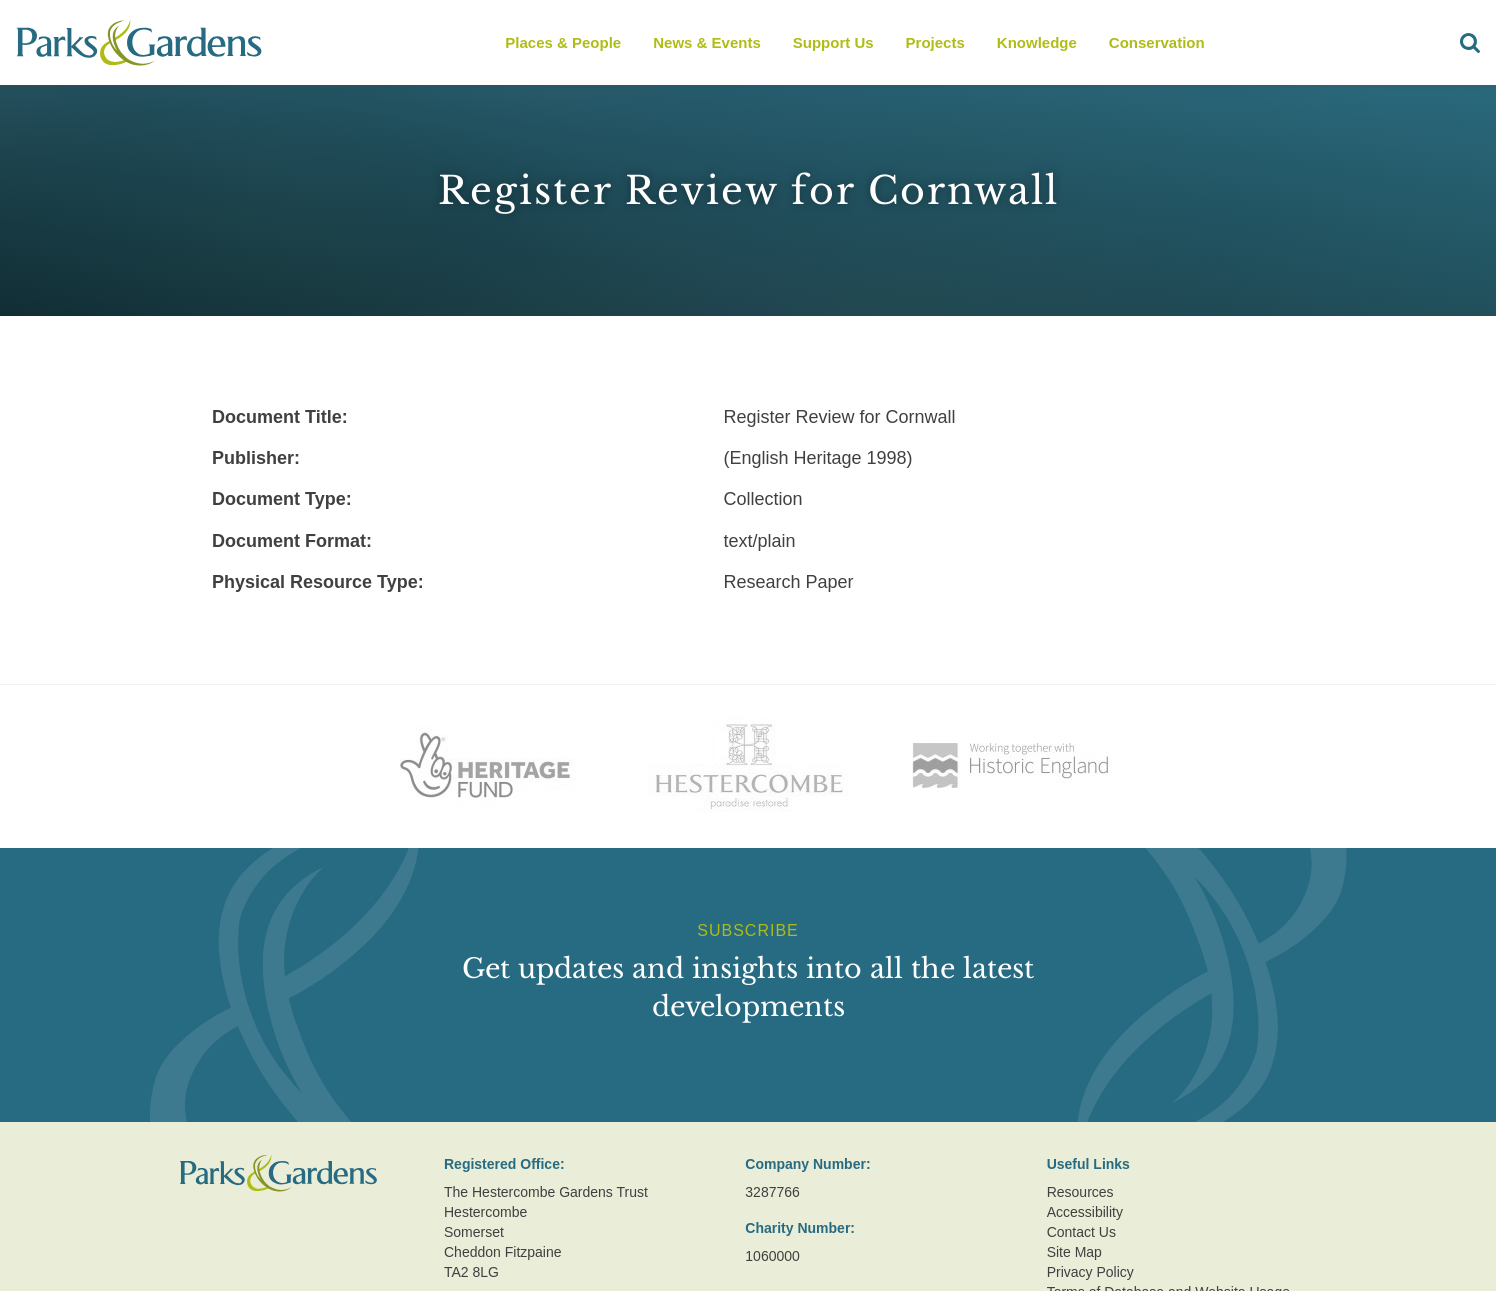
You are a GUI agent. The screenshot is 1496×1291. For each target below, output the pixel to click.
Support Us (833, 42)
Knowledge (1037, 42)
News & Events (707, 42)
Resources (1080, 1192)
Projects (935, 42)
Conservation (1157, 42)
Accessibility (1085, 1212)
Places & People (563, 42)
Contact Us (1081, 1232)
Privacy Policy (1090, 1272)
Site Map (1074, 1252)
